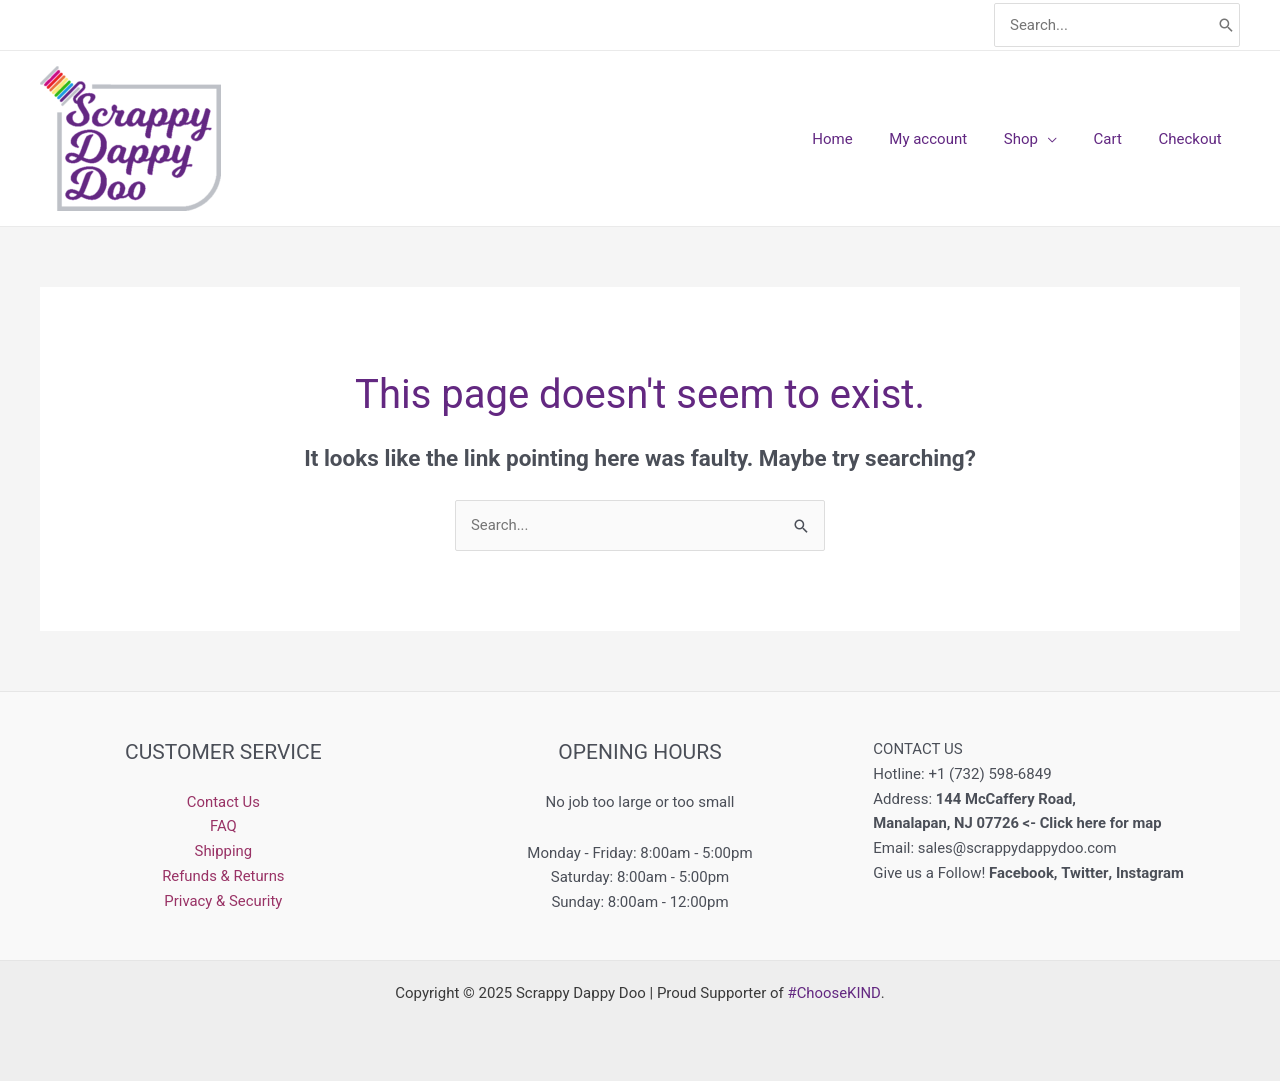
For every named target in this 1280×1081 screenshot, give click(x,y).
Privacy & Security (223, 901)
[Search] (1226, 25)
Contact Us (224, 802)
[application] (1064, 139)
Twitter (1085, 873)
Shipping (223, 851)
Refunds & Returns (223, 876)
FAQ (223, 826)
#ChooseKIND (833, 993)
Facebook (1021, 873)
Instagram (1152, 873)
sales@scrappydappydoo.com (1018, 848)
